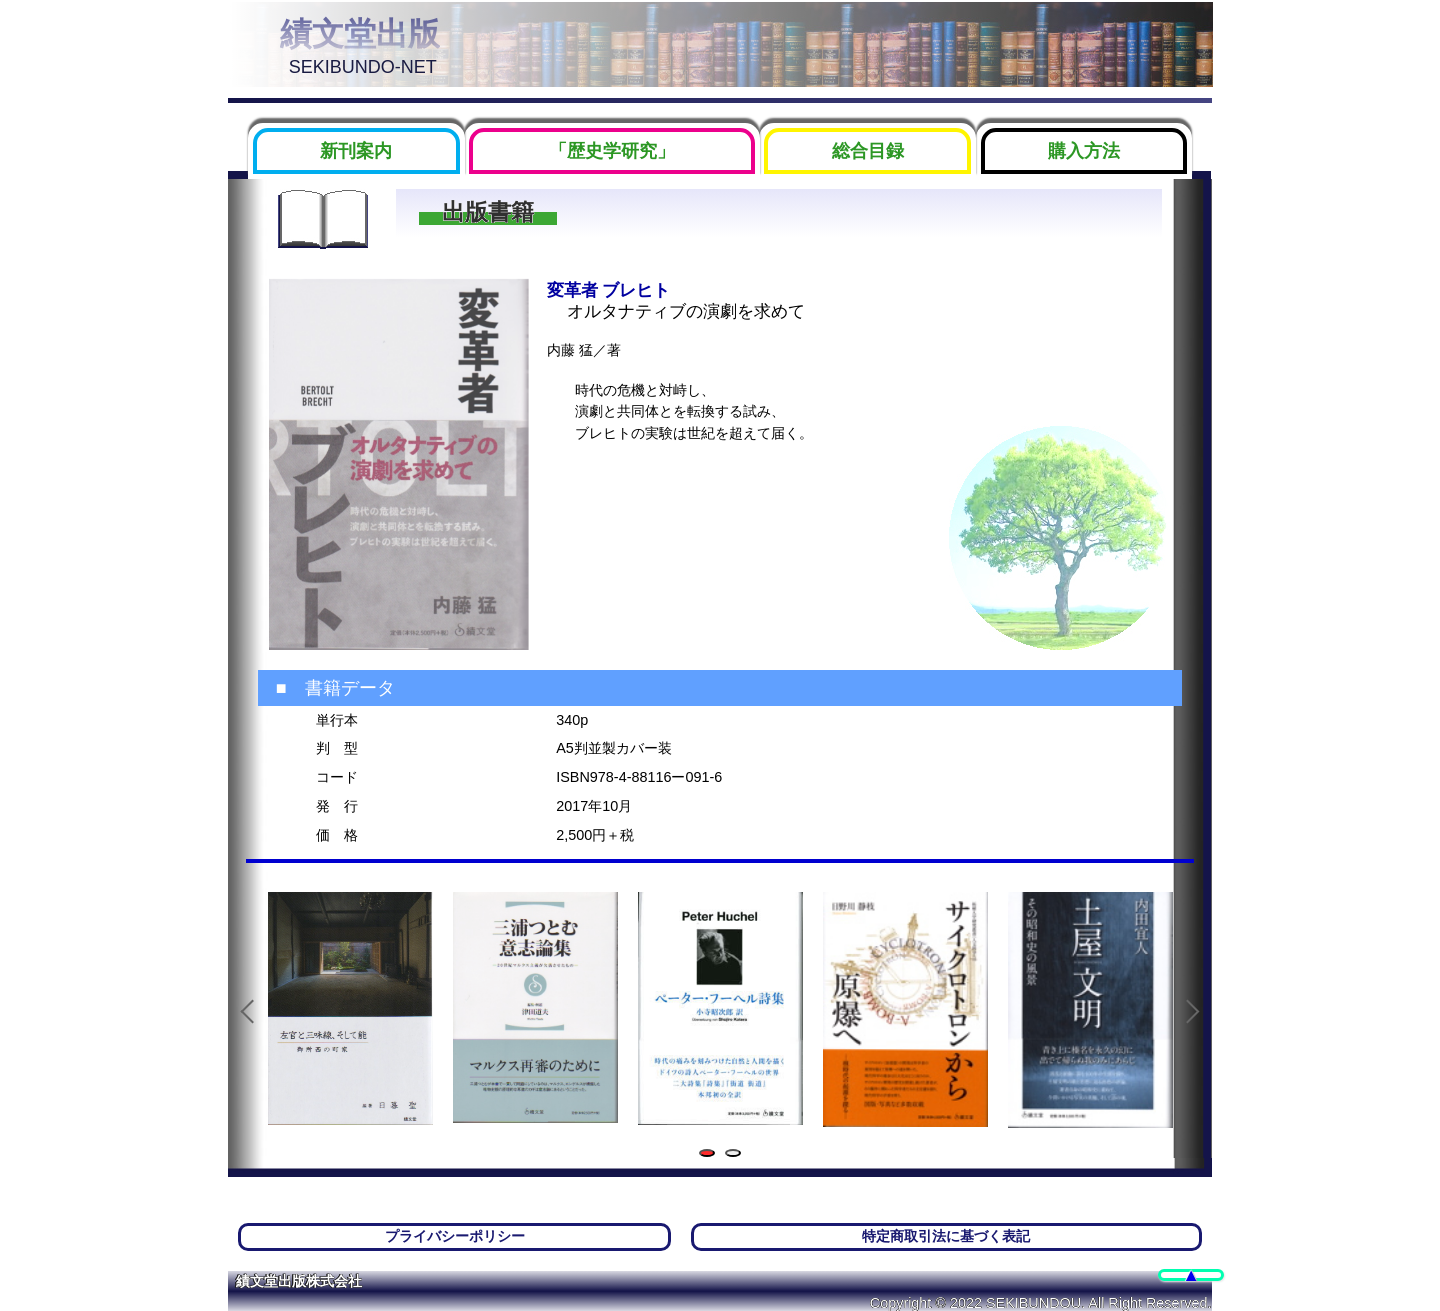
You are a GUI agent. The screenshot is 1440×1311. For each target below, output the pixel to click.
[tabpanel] (350, 1008)
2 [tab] (736, 1154)
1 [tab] (710, 1154)
